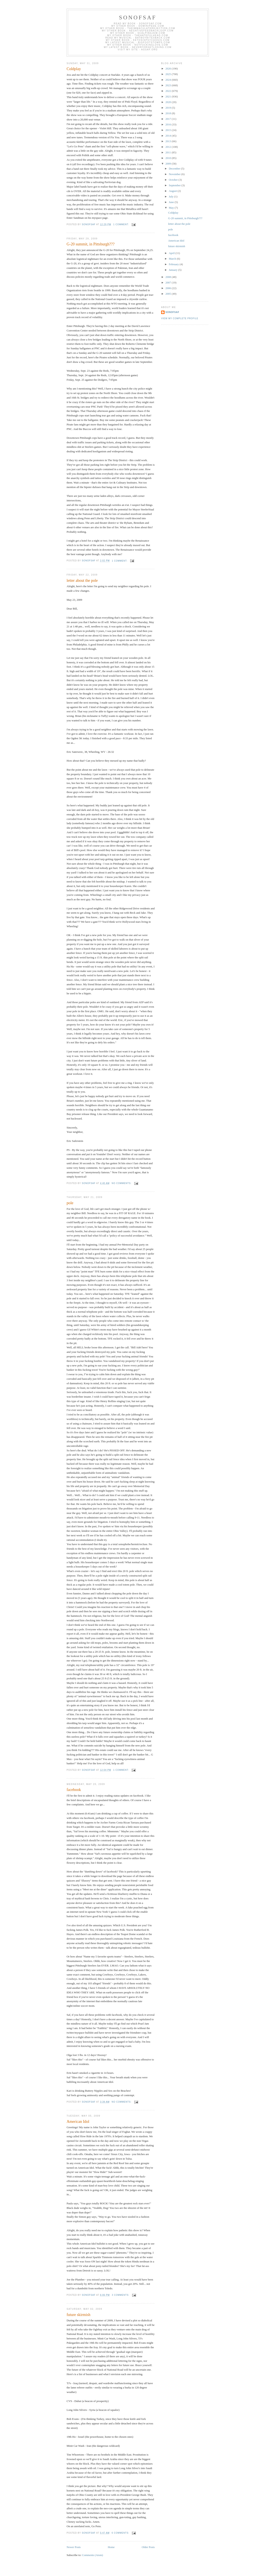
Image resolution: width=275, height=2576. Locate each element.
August (173, 190)
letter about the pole (82, 580)
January (173, 269)
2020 (168, 102)
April (172, 253)
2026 (168, 68)
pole (70, 1203)
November (175, 174)
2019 (168, 107)
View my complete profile (179, 318)
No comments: (122, 1183)
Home (111, 2547)
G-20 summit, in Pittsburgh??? (91, 244)
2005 (168, 293)
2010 (168, 158)
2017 (168, 118)
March (173, 258)
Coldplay (74, 69)
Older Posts (148, 2547)
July (171, 196)
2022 (168, 90)
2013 (168, 141)
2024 (168, 79)
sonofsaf (138, 17)
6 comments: (121, 2533)
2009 (168, 163)
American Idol (78, 2121)
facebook (74, 1790)
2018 (168, 113)
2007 (168, 282)
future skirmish (78, 2315)
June (172, 202)
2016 (168, 124)
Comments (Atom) (92, 2555)
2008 (168, 277)
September (175, 185)
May (172, 207)
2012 (168, 146)
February (174, 264)
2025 (168, 74)
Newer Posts (74, 2547)
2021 (168, 96)
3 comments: (121, 2295)
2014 (168, 135)
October (174, 179)
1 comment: (121, 224)
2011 (168, 152)
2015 (168, 130)
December (175, 168)
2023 (168, 85)
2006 (168, 288)
